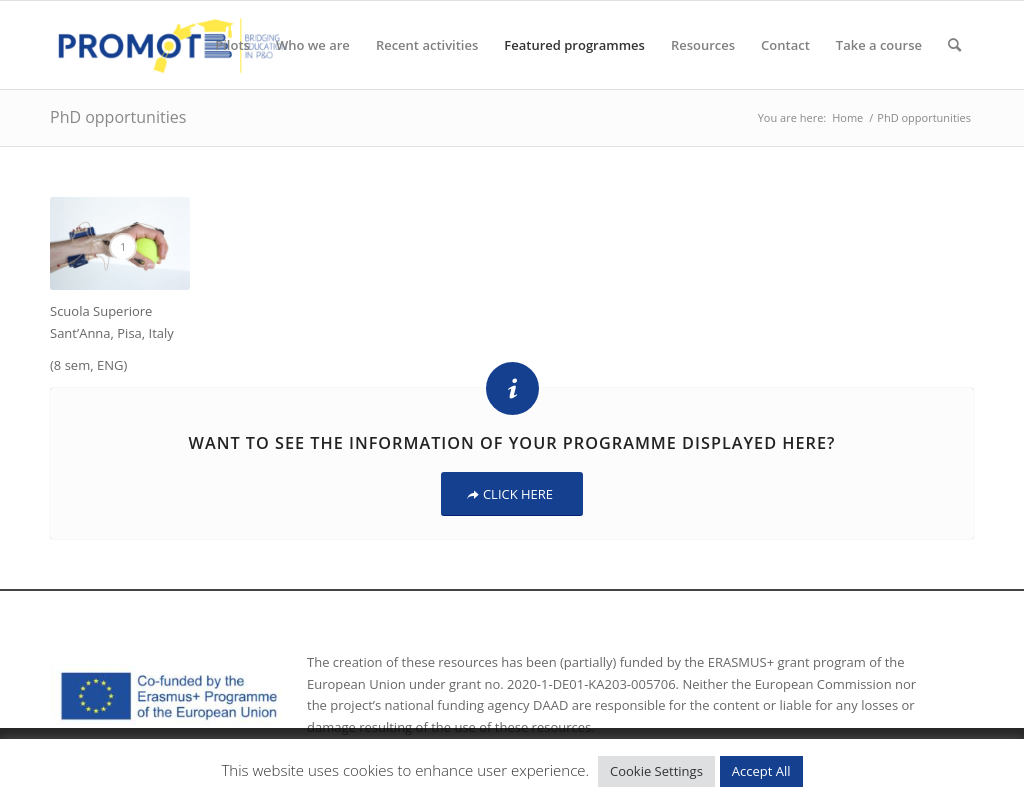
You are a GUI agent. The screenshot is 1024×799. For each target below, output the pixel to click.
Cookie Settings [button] (656, 771)
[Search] (954, 45)
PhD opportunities (118, 117)
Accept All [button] (761, 771)
